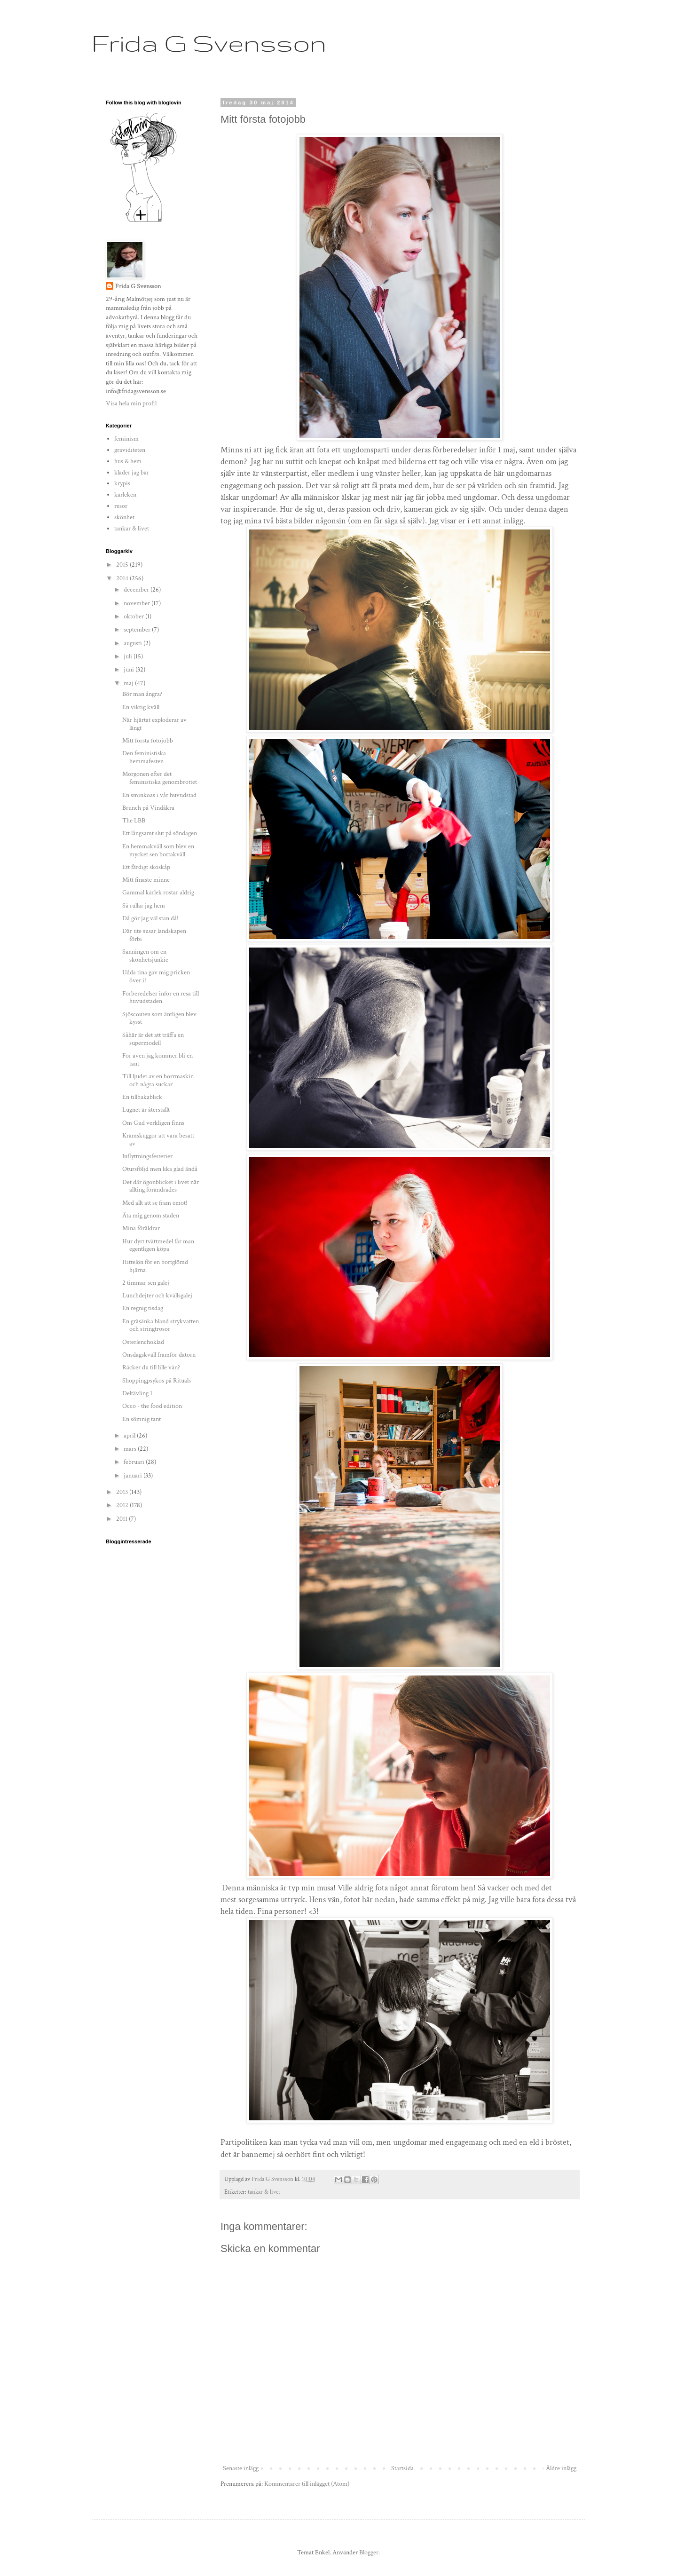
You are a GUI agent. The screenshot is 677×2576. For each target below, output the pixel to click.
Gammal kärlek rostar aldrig (158, 892)
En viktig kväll (140, 707)
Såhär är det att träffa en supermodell (153, 1039)
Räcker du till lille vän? (151, 1367)
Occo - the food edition (152, 1406)
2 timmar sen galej (145, 1283)
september (138, 629)
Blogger (368, 2552)
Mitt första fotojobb (147, 740)
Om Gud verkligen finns (153, 1123)
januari (133, 1475)
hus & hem (128, 461)
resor (120, 506)
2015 (123, 565)
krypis (122, 483)
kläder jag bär (131, 472)
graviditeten (129, 450)
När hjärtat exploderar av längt (154, 724)
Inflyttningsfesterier (147, 1156)
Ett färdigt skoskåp (146, 867)
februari (135, 1462)
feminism (126, 439)
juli (129, 656)
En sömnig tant (141, 1419)
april (130, 1435)
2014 (123, 578)
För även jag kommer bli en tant (157, 1059)
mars (131, 1449)
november (137, 603)
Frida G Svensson (209, 42)
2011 (122, 1519)
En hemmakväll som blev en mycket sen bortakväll (158, 850)
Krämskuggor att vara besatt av (158, 1139)
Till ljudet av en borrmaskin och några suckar (158, 1080)
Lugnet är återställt (146, 1110)
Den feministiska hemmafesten (144, 757)
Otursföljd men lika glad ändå (159, 1169)
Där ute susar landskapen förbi (154, 935)
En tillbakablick (142, 1097)
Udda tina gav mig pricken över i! (156, 976)
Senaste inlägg (241, 2468)
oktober (134, 616)
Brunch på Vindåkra (148, 808)
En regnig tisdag (142, 1308)
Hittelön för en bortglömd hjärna (155, 1266)
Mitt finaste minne (146, 880)
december (137, 589)
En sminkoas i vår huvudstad (159, 795)
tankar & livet (264, 2192)
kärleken (125, 494)
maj (129, 683)
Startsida (402, 2468)
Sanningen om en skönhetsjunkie (145, 956)
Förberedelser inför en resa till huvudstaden (160, 997)
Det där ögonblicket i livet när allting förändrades (160, 1186)
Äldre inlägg (561, 2468)
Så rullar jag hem (143, 905)
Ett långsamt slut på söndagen (159, 833)
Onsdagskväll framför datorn (159, 1355)
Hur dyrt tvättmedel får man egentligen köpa (158, 1245)
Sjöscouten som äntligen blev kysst (159, 1018)
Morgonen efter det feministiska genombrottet (159, 778)
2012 (123, 1505)
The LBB (133, 820)
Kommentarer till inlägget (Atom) (306, 2484)
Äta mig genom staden (150, 1215)
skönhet (124, 517)
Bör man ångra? (142, 694)
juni (129, 669)
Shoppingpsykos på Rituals (156, 1380)
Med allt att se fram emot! (155, 1203)
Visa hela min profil (131, 403)
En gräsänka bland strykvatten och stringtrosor (160, 1325)
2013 (122, 1492)
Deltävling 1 (137, 1393)
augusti (133, 643)
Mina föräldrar (141, 1228)
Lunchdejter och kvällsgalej (157, 1295)
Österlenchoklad (143, 1342)
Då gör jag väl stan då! (150, 918)
